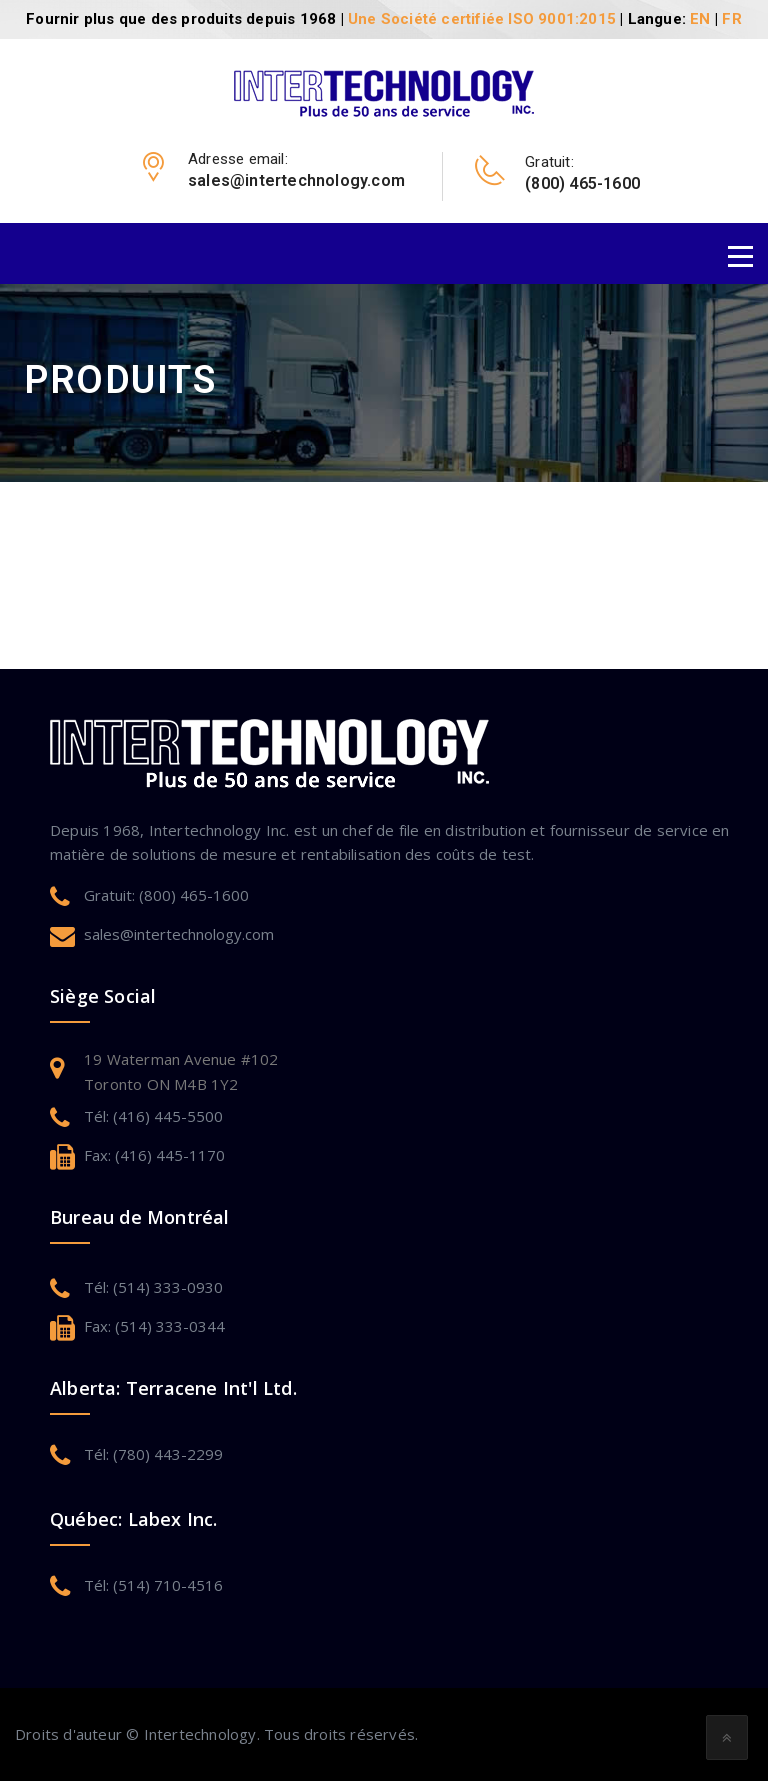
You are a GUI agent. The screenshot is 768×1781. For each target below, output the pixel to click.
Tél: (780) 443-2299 (153, 1454)
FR (731, 19)
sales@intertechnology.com (179, 934)
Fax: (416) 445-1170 (154, 1155)
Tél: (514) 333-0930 (153, 1287)
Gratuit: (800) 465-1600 (166, 895)
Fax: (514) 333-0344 (154, 1326)
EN (700, 19)
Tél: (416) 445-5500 (153, 1116)
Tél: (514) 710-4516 (153, 1585)
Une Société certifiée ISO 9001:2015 (482, 19)
